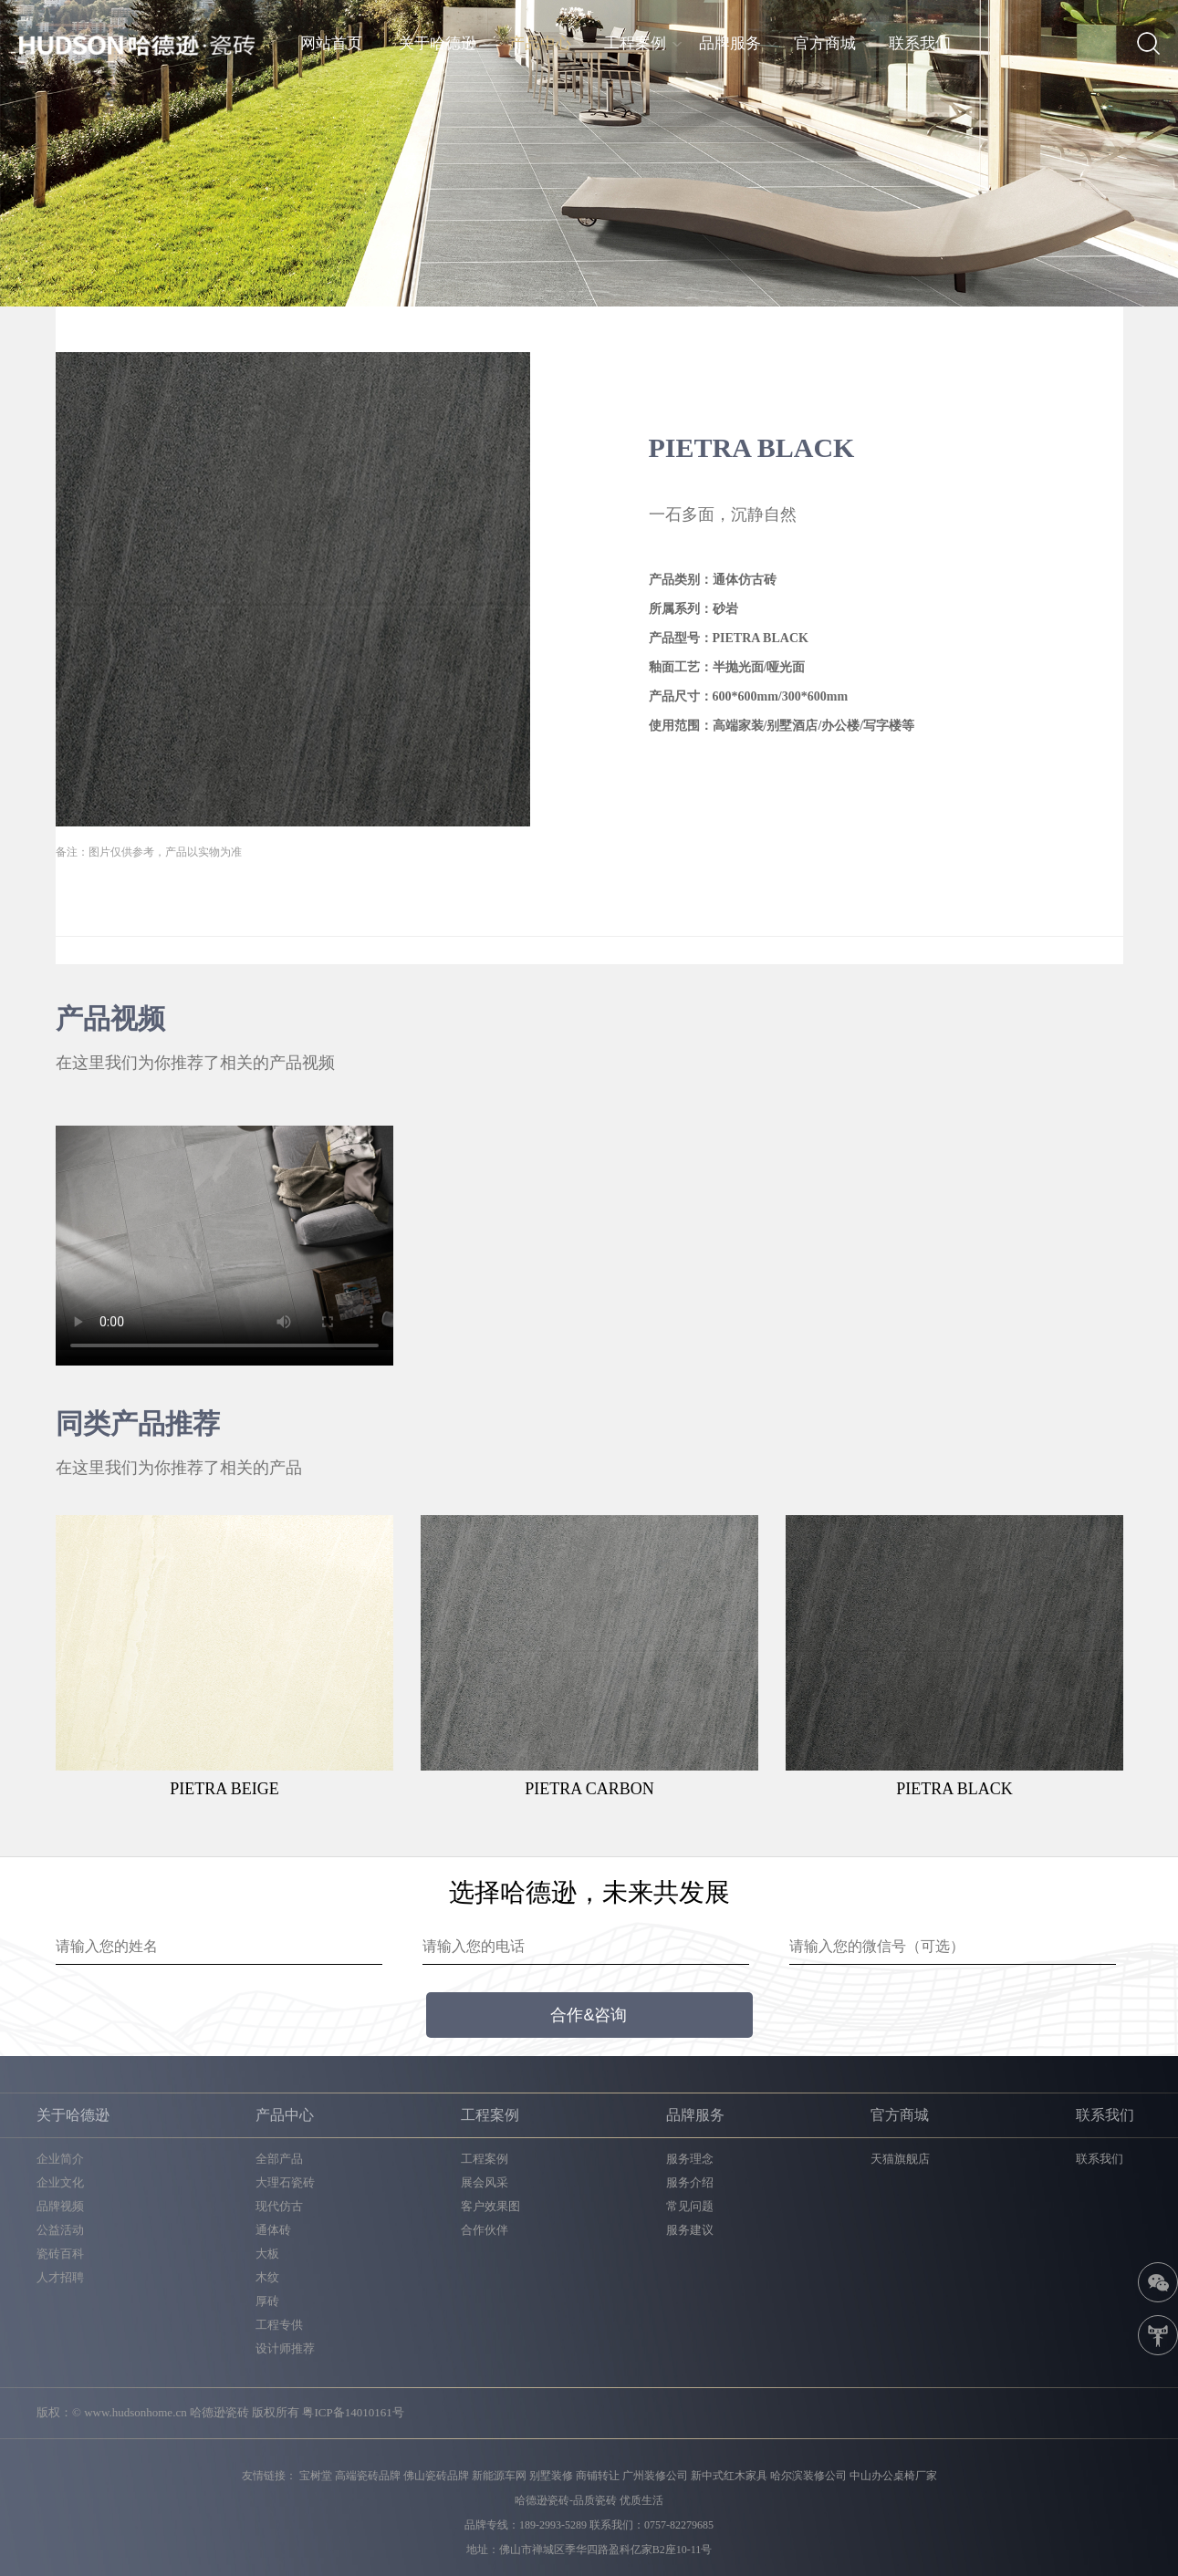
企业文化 (60, 2182)
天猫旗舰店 (900, 2159)
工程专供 (279, 2325)
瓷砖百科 (60, 2253)
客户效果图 (490, 2206)
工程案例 (635, 43)
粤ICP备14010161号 (352, 2412)
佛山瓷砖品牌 (436, 2475)
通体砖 (273, 2230)
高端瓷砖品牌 (368, 2475)
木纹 (267, 2277)
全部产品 (279, 2159)
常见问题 (690, 2206)
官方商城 (825, 43)
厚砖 (267, 2301)
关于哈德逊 (437, 43)
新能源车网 (499, 2475)
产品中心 (540, 43)
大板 (267, 2253)
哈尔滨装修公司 (808, 2475)
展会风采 (484, 2182)
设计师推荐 (285, 2348)
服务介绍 (690, 2182)
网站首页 (331, 43)
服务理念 (690, 2159)
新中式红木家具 (729, 2475)
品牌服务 (730, 43)
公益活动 (60, 2230)
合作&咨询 (588, 2015)
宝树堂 (315, 2475)
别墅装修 (551, 2475)
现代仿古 (279, 2206)
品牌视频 (60, 2206)
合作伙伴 (484, 2230)
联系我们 (920, 43)
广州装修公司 (655, 2475)
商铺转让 (598, 2475)
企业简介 (60, 2159)
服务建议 (690, 2230)
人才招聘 (60, 2277)
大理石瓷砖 (285, 2182)
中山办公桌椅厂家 (893, 2475)
